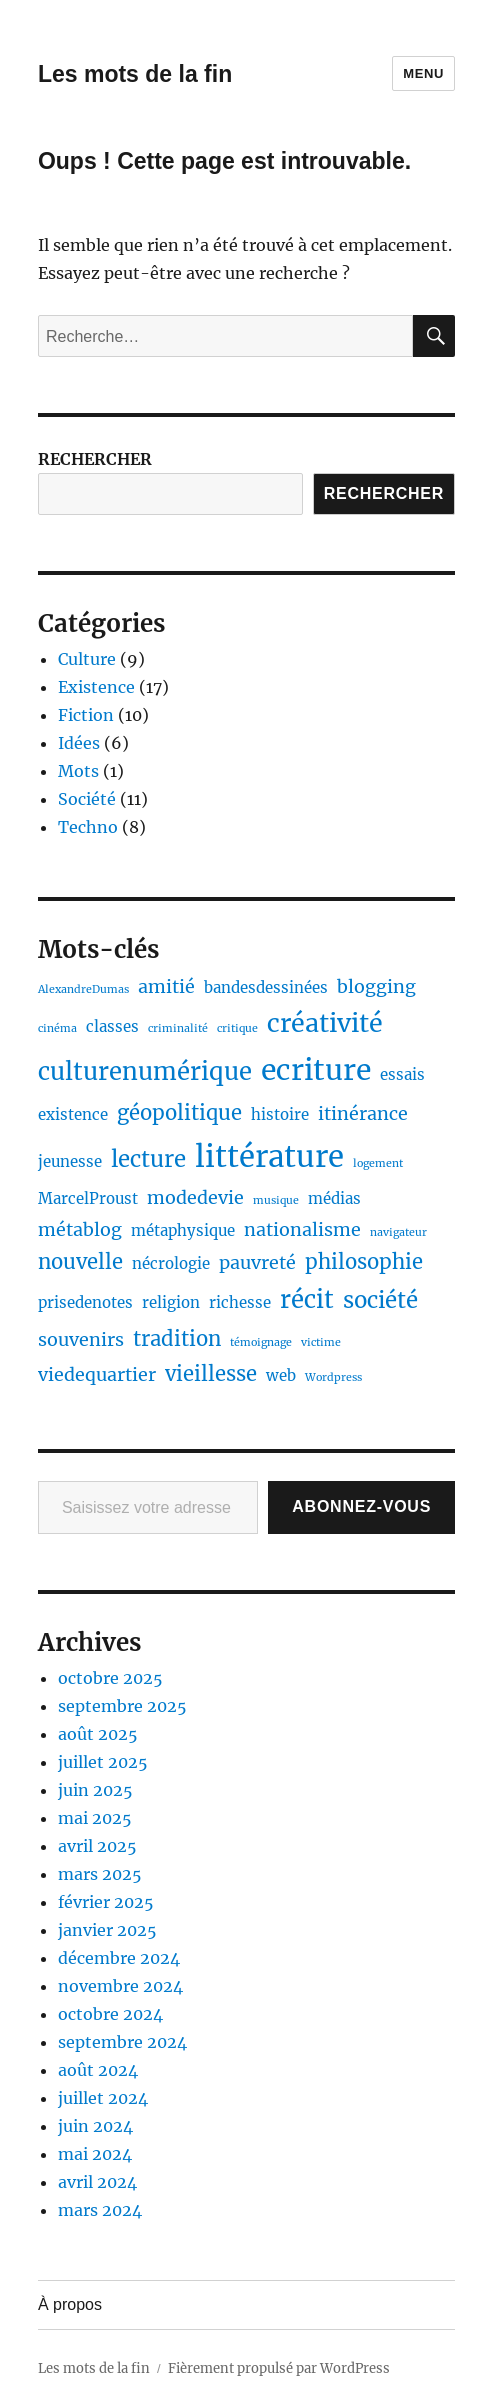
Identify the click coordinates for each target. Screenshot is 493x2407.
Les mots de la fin (135, 74)
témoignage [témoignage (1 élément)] (261, 1342)
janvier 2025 (107, 1930)
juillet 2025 (103, 1762)
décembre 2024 (119, 1958)
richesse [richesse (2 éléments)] (240, 1302)
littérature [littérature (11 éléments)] (269, 1156)
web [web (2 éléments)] (281, 1375)
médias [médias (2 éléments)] (334, 1198)
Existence (96, 687)
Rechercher (384, 493)
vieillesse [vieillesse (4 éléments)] (211, 1374)
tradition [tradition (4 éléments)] (177, 1339)
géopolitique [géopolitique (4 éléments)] (179, 1113)
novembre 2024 (120, 1986)
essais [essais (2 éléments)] (402, 1074)
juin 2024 (95, 2126)
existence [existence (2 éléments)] (73, 1114)
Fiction (86, 715)
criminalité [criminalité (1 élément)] (178, 1028)
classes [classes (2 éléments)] (112, 1026)
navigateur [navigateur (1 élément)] (398, 1232)
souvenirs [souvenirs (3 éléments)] (81, 1339)
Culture (87, 659)
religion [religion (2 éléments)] (171, 1302)
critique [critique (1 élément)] (237, 1028)
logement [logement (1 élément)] (378, 1163)
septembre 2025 (122, 1706)
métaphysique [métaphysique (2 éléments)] (183, 1230)
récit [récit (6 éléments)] (307, 1300)
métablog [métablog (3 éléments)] (80, 1229)
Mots (78, 771)
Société (87, 799)
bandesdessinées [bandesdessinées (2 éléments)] (266, 987)
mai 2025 (95, 1818)
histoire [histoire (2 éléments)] (280, 1114)
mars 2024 (100, 2210)
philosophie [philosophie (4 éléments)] (364, 1262)
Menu (423, 73)
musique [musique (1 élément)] (276, 1200)
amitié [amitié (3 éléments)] (166, 986)
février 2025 (106, 1902)
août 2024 (98, 2070)
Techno (88, 827)
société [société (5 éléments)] (380, 1300)
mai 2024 (95, 2154)
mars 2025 (100, 1874)
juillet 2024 (103, 2098)
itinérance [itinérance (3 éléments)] (363, 1113)
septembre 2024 (122, 2042)
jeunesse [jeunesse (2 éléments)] (70, 1161)
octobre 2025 (110, 1678)
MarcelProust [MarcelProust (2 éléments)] (88, 1198)
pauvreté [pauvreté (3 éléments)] (257, 1262)
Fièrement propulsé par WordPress (279, 2368)
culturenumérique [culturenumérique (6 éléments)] (145, 1072)
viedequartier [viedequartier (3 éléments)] (97, 1374)
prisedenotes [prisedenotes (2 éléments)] (85, 1302)
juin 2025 (95, 1790)
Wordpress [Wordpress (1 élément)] (333, 1377)
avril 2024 (97, 2182)
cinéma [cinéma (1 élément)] (57, 1028)
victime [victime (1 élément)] (321, 1342)
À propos (70, 2304)
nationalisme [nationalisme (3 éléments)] (302, 1229)
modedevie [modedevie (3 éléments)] (195, 1197)
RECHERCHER (95, 459)
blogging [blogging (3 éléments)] (376, 986)
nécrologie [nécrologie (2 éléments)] (171, 1263)
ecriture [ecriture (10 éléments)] (316, 1070)
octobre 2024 (110, 2014)
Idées (79, 743)
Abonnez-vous (361, 1506)
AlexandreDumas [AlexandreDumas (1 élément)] (83, 989)
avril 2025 (97, 1846)
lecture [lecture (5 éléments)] (148, 1159)
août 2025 (98, 1734)
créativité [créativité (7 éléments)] (325, 1023)
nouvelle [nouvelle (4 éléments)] (80, 1262)
